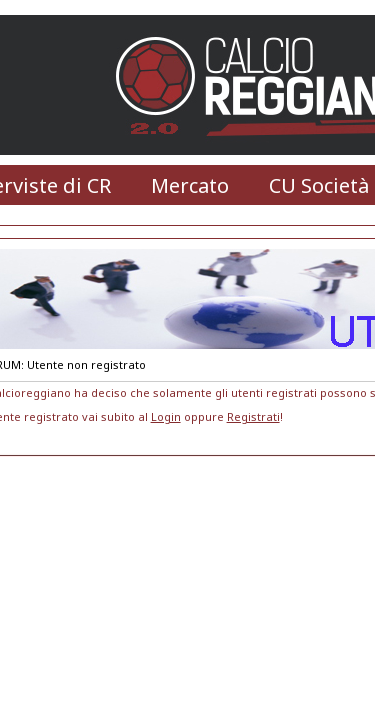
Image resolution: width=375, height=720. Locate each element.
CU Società (319, 185)
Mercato (190, 185)
